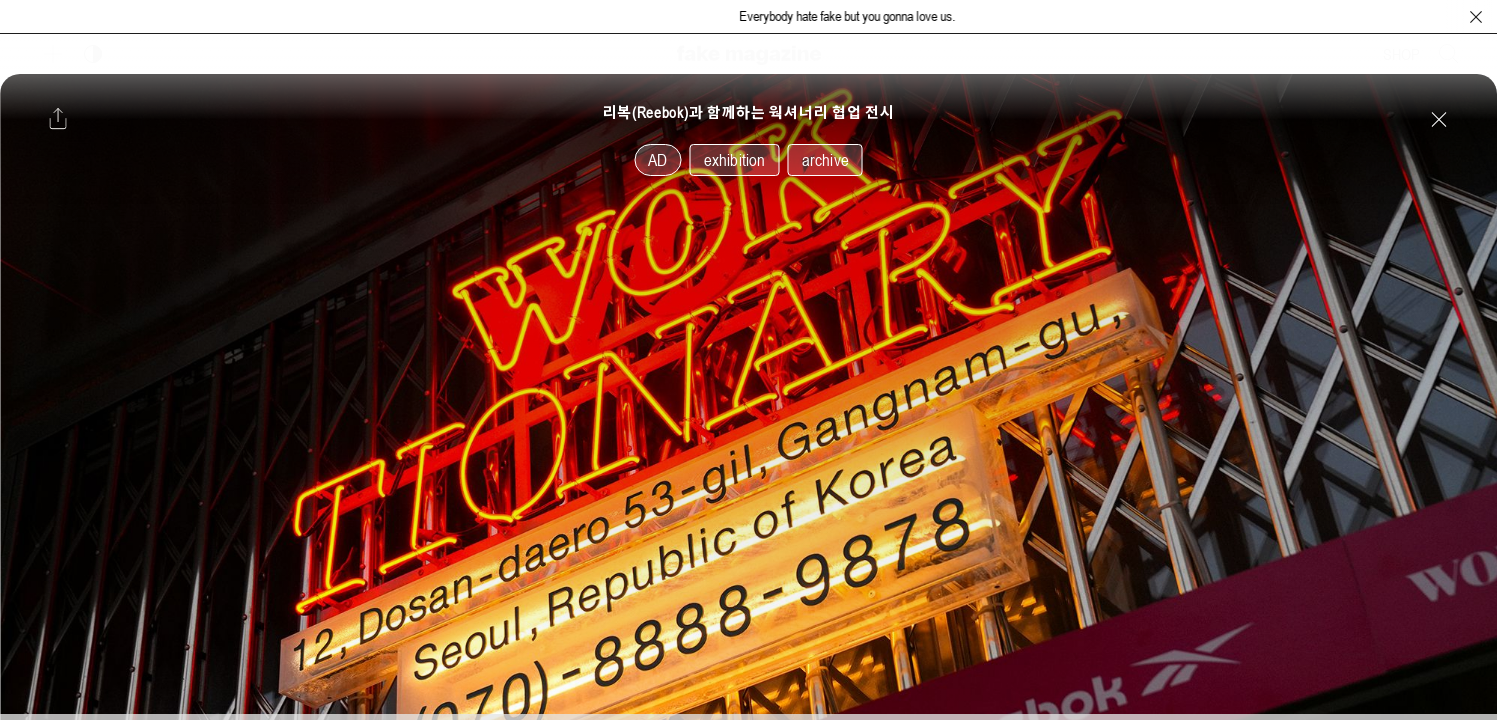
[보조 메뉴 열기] (53, 54)
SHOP (1401, 54)
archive (825, 160)
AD (657, 160)
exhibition (735, 160)
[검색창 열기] (1449, 54)
